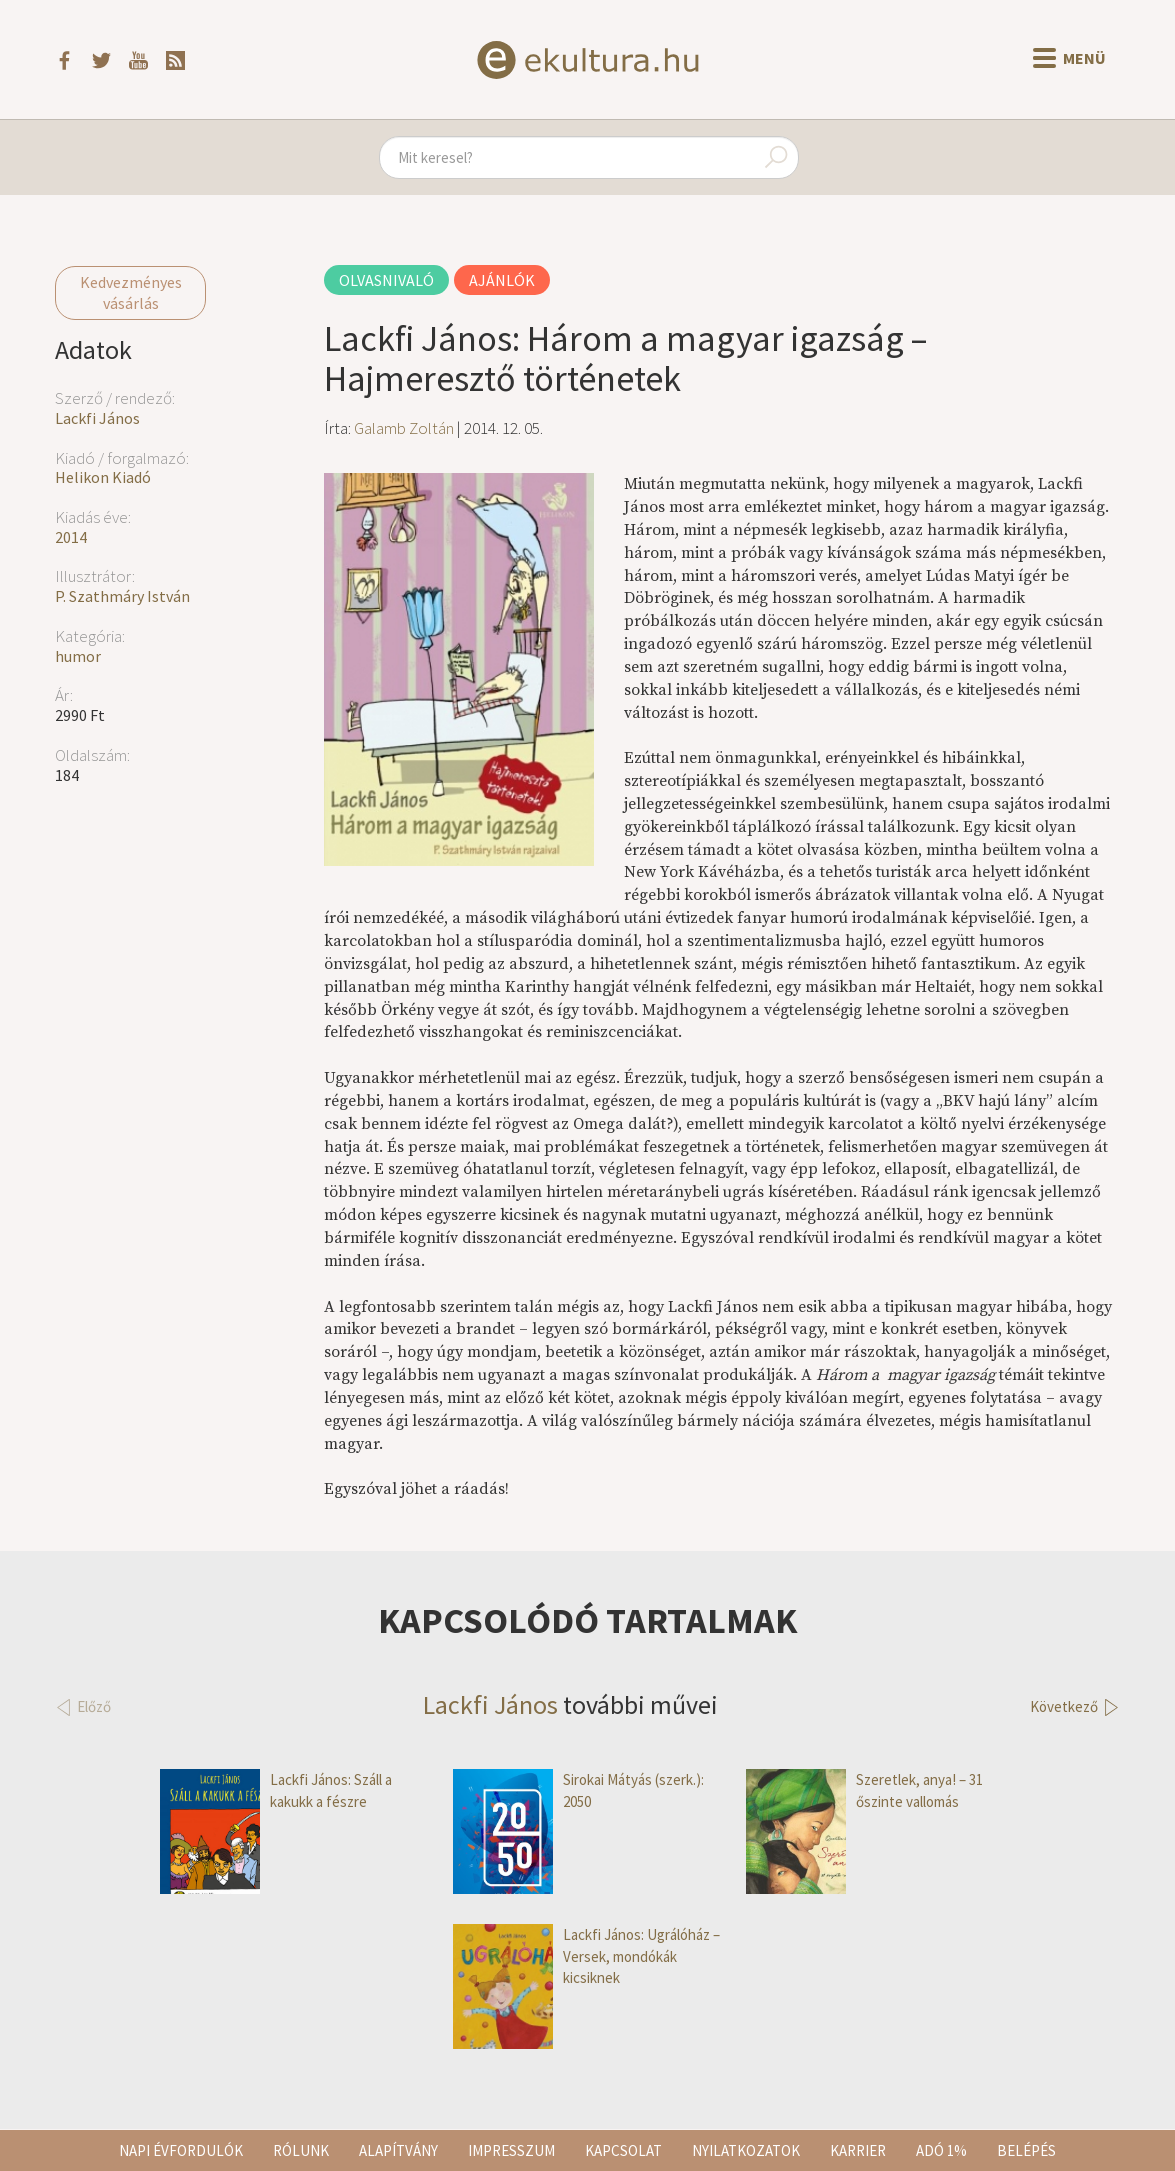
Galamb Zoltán (404, 428)
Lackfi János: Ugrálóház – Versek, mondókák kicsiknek (586, 1956)
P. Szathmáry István (122, 596)
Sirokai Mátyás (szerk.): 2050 (578, 1790)
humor (78, 656)
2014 (71, 537)
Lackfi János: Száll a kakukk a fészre (276, 1790)
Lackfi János (97, 418)
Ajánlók (502, 280)
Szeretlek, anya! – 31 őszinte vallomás (864, 1790)
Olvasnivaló (386, 280)
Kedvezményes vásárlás (131, 292)
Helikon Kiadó (103, 477)
